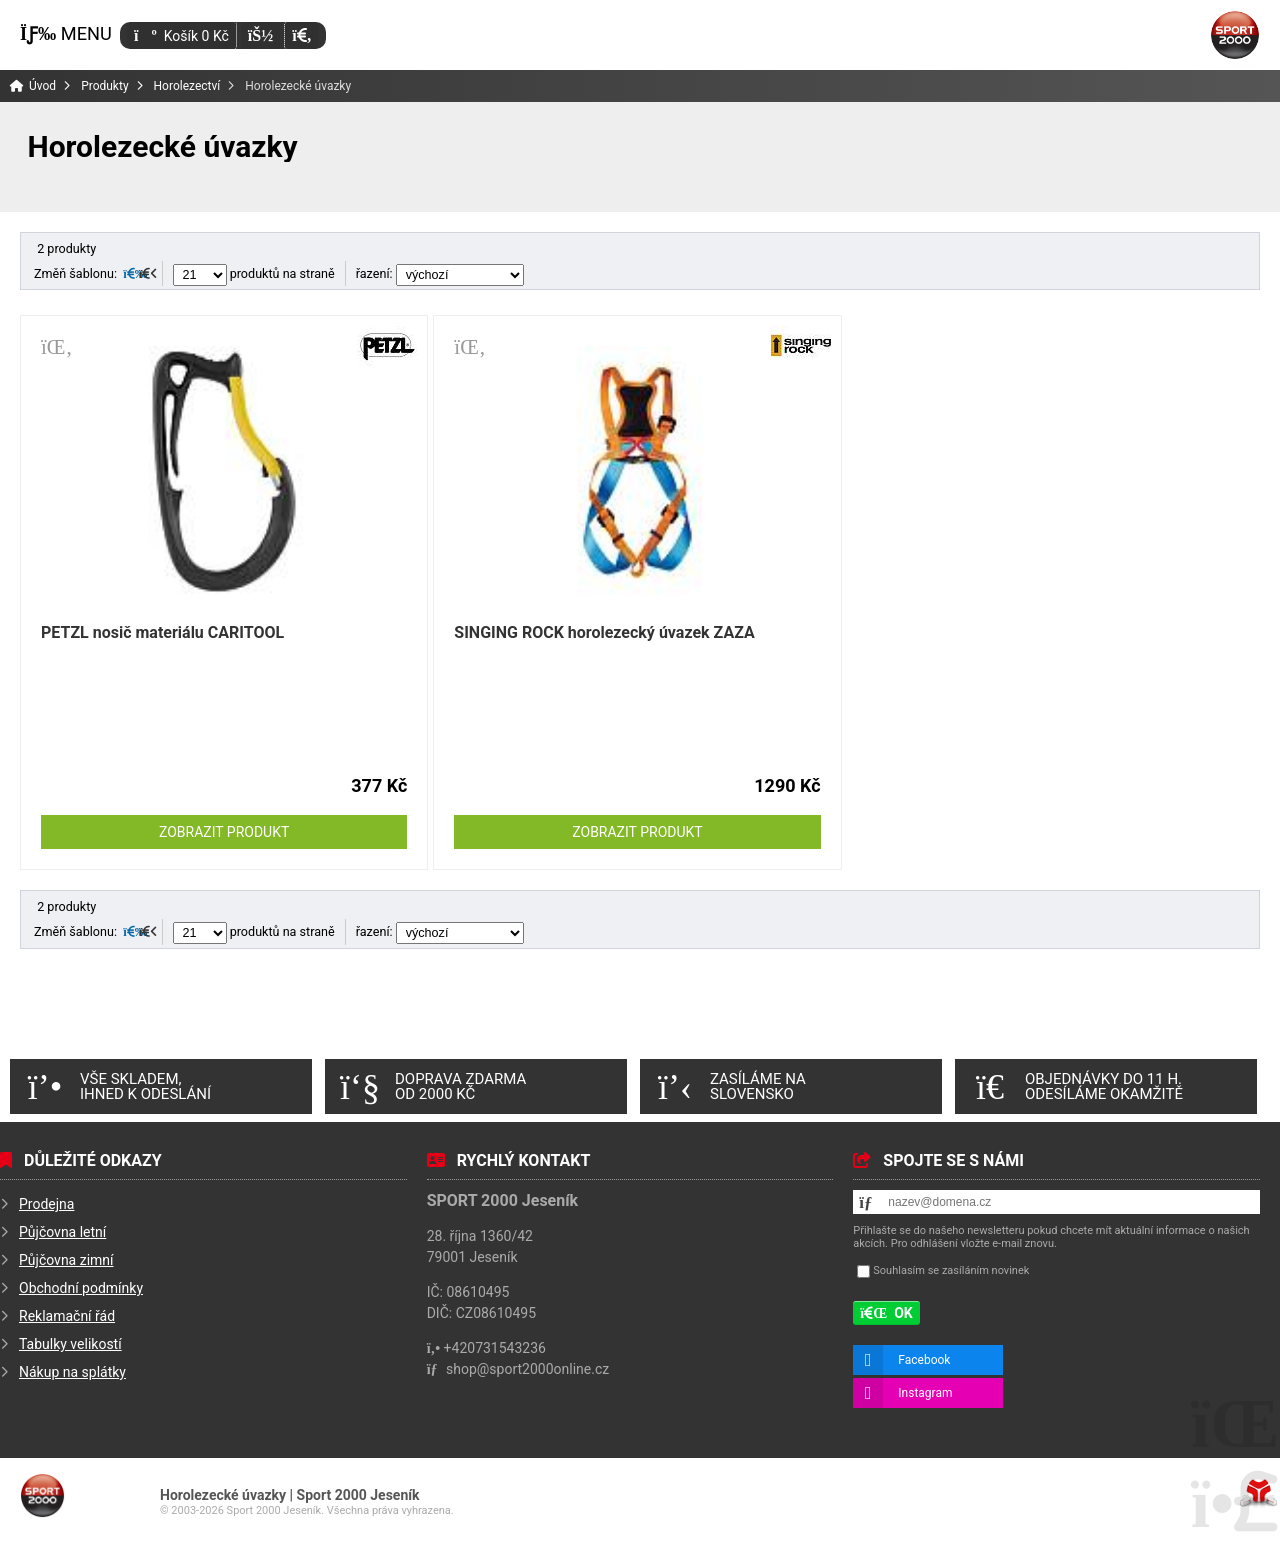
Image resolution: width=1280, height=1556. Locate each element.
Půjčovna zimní (66, 1260)
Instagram (925, 1393)
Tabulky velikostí (70, 1344)
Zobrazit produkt (224, 832)
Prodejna (46, 1204)
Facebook (924, 1360)
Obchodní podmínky (81, 1288)
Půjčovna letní (62, 1232)
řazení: (440, 273)
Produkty (104, 86)
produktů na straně (254, 273)
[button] (301, 35)
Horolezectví (187, 86)
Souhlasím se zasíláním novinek (951, 1270)
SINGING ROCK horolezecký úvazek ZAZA (604, 632)
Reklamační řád (67, 1316)
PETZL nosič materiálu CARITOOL (162, 632)
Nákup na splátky (72, 1372)
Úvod (1235, 35)
